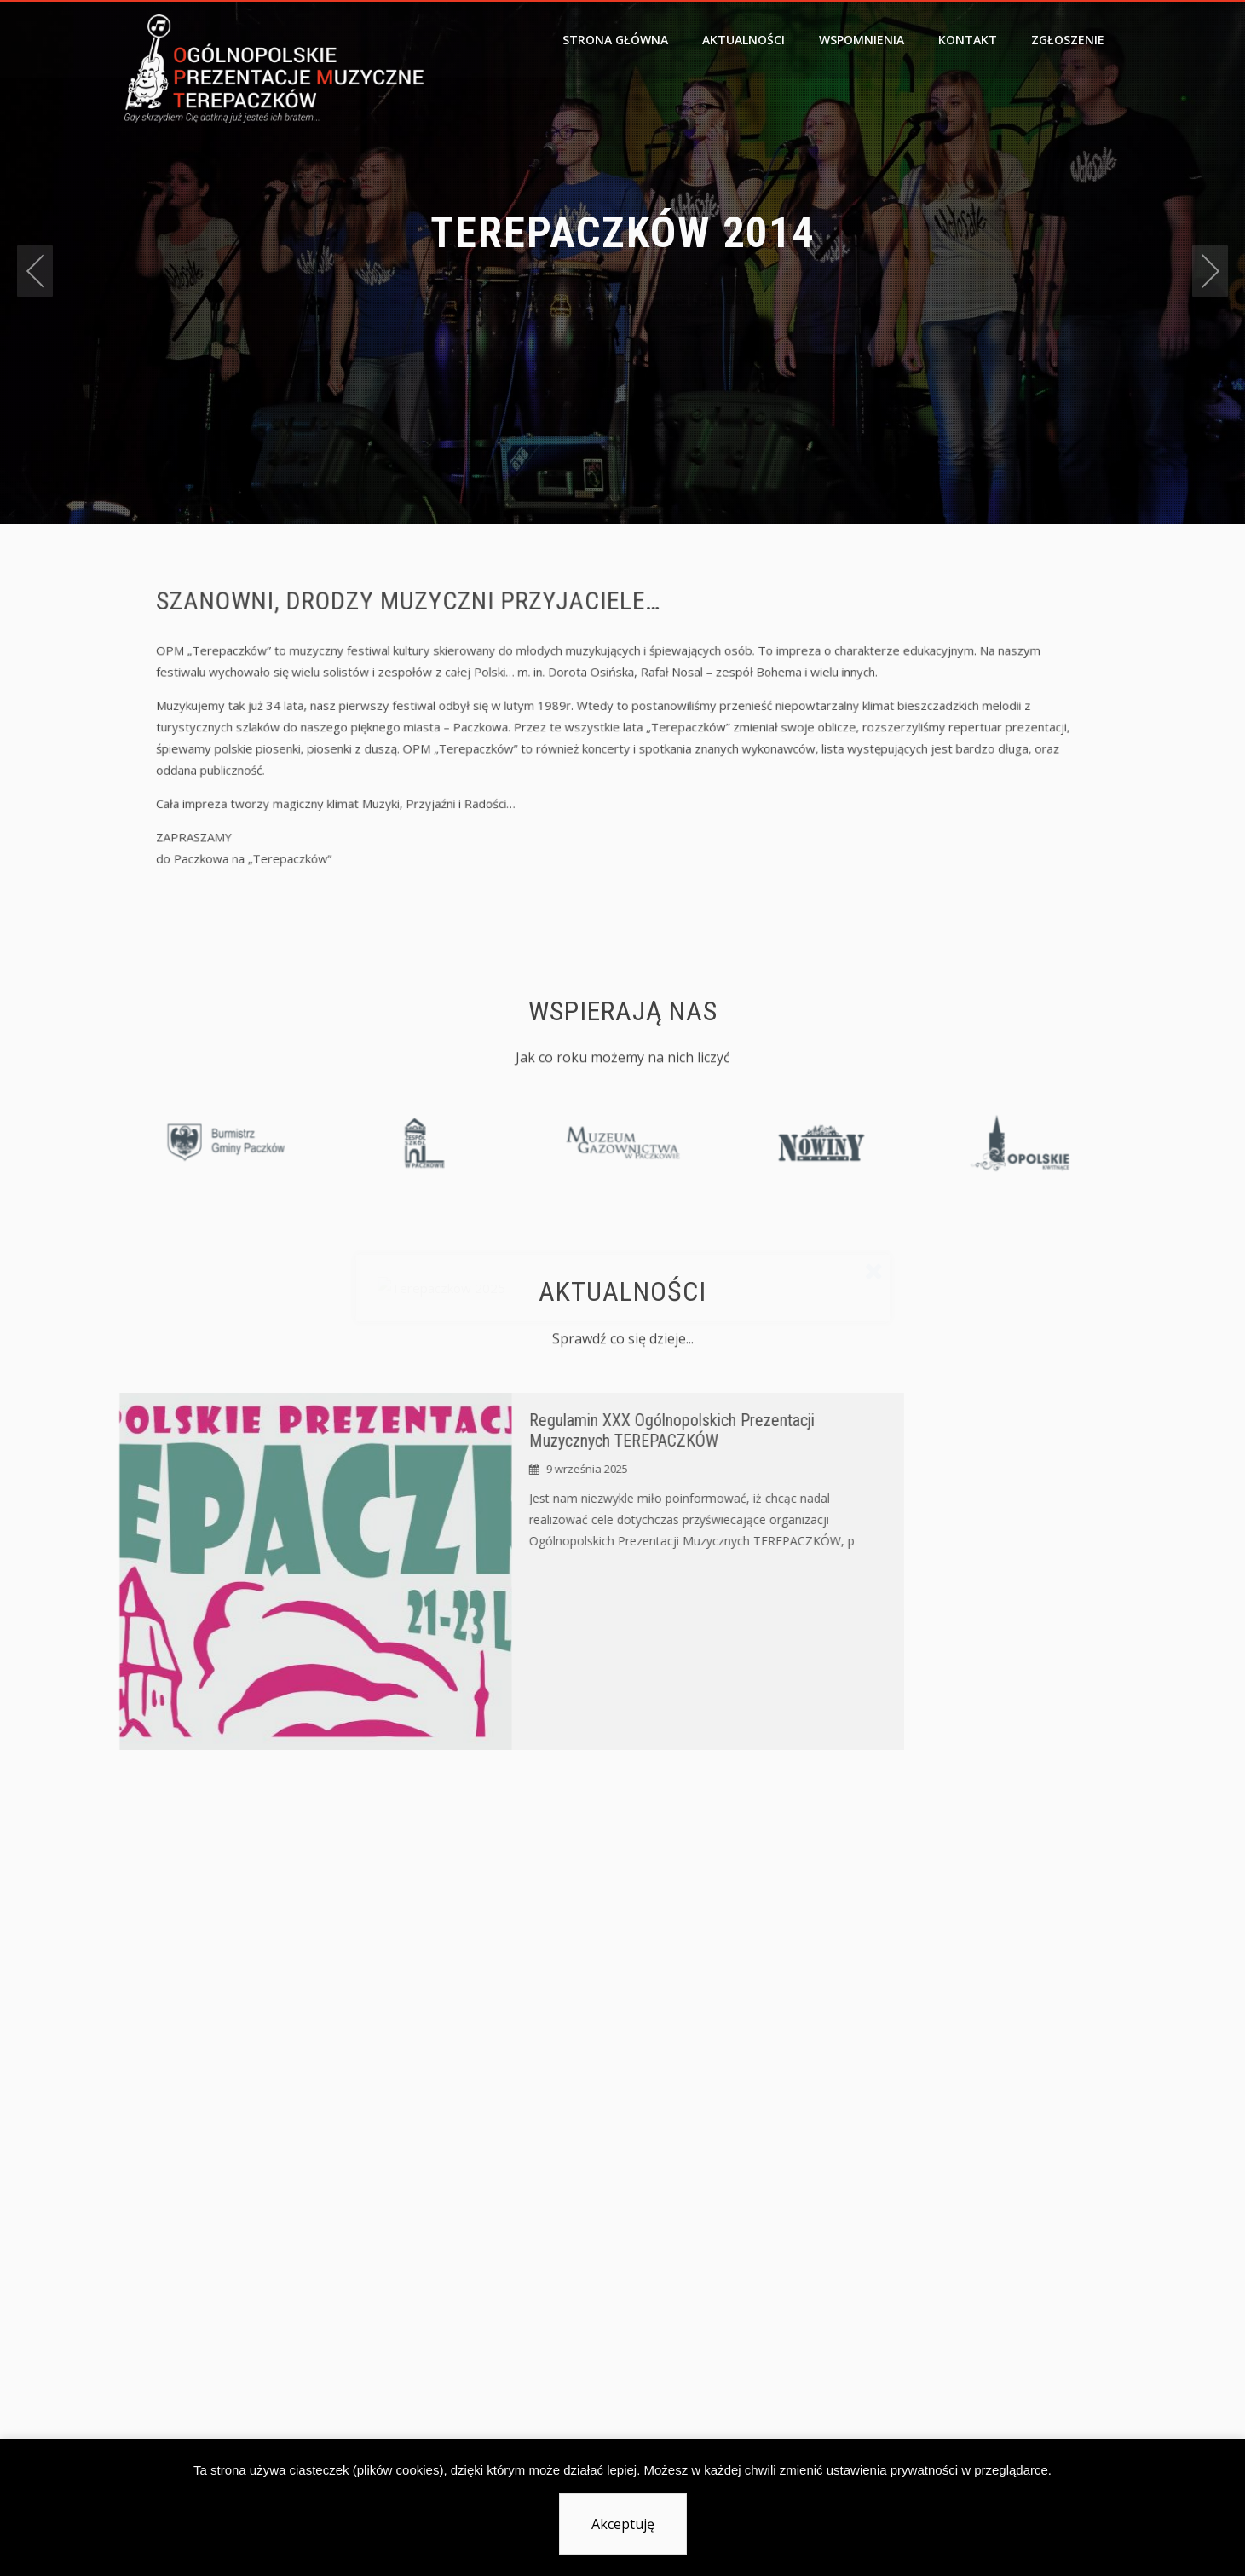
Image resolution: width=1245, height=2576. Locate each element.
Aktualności (743, 40)
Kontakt (967, 40)
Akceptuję (622, 2524)
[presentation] (35, 271)
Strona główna (615, 40)
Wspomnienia (861, 40)
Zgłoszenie (1067, 40)
